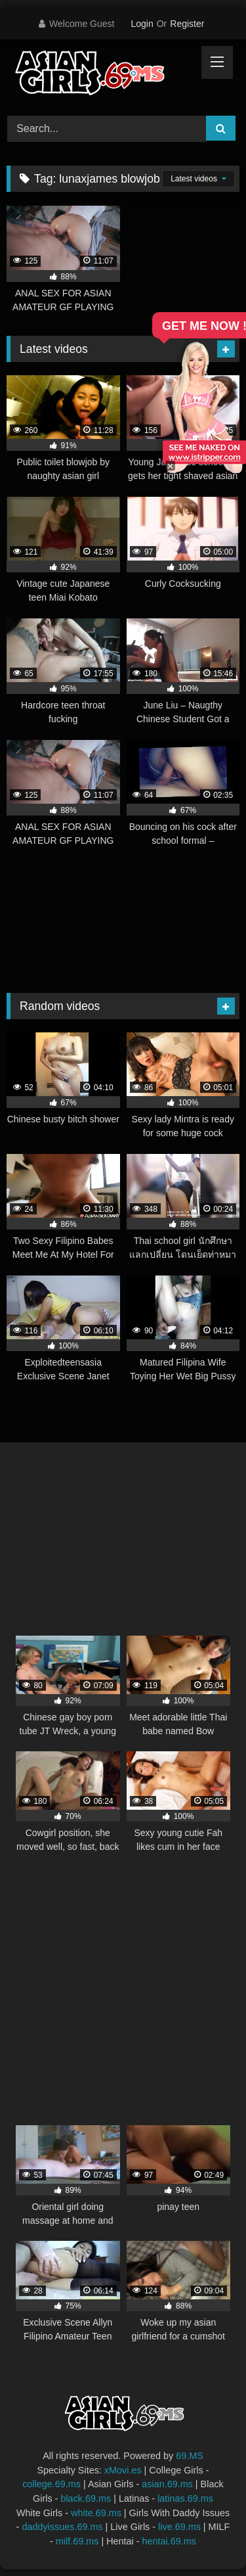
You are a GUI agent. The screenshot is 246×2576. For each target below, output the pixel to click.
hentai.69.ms (169, 2541)
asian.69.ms (167, 2484)
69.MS (189, 2455)
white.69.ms (96, 2513)
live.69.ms (179, 2526)
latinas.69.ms (185, 2498)
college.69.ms (51, 2484)
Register (187, 23)
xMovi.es (123, 2470)
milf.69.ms (77, 2541)
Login (142, 23)
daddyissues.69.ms (62, 2526)
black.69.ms (85, 2498)
